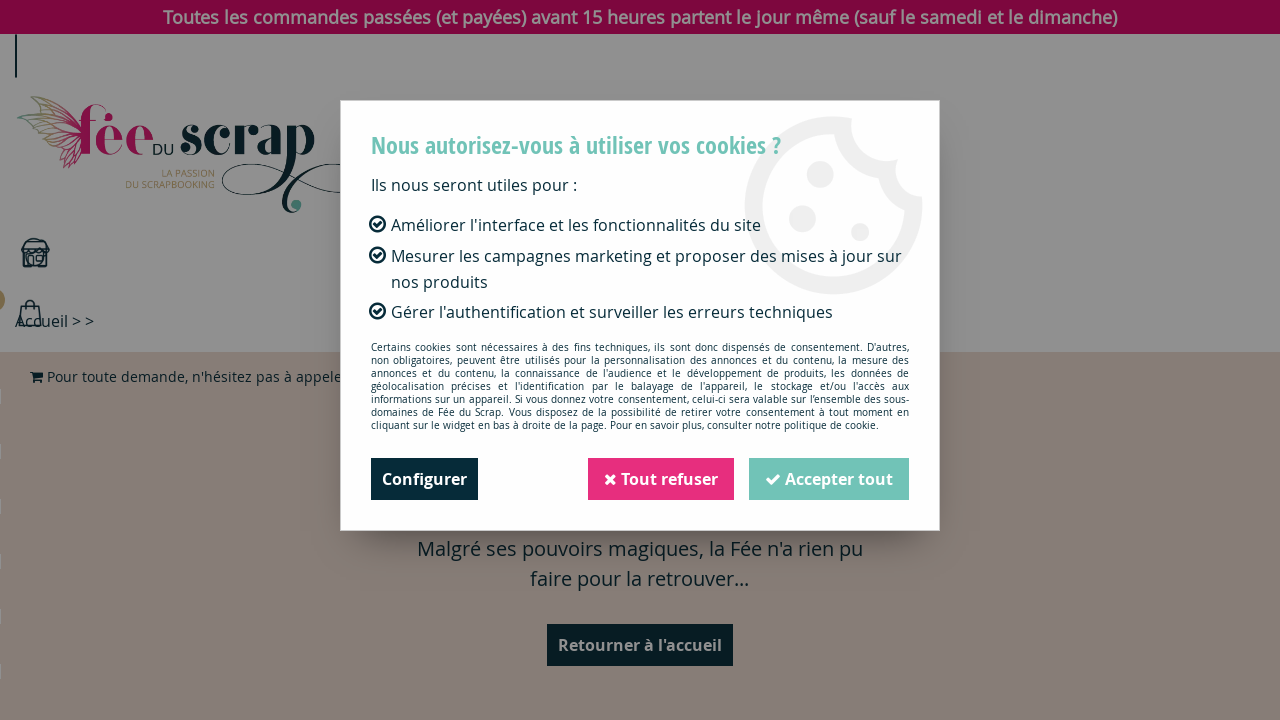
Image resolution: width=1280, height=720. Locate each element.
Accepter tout (829, 479)
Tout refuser (661, 479)
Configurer (424, 479)
